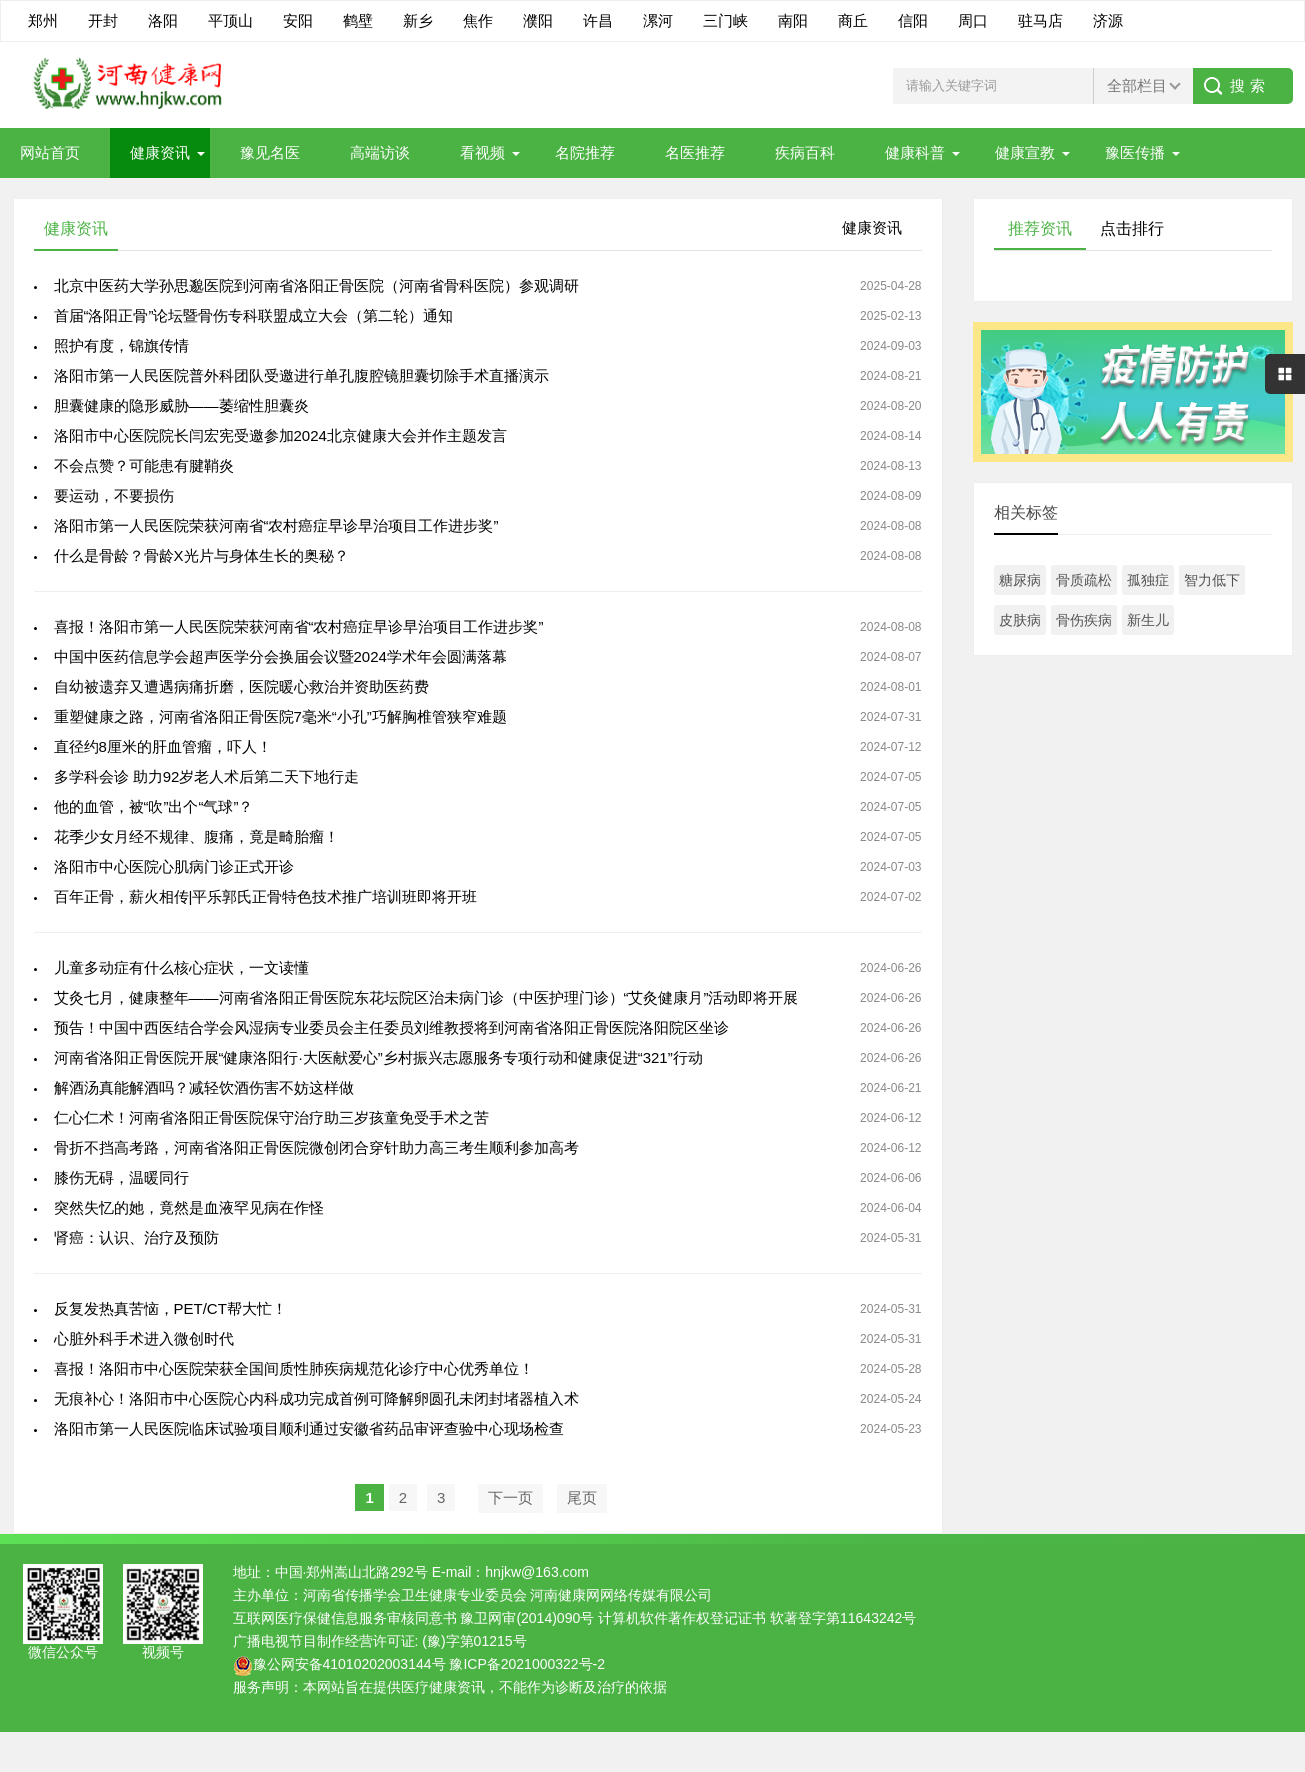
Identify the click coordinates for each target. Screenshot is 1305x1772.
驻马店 (1040, 20)
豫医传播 (1135, 152)
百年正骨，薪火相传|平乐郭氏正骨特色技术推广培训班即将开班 (266, 896)
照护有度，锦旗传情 (121, 345)
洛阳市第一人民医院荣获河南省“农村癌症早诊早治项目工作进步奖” (276, 525)
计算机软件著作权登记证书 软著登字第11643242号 (757, 1618)
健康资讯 (160, 152)
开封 (103, 20)
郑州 (43, 20)
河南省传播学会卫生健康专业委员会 (415, 1595)
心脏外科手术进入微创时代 (144, 1338)
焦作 (478, 20)
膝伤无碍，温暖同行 (121, 1177)
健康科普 (915, 152)
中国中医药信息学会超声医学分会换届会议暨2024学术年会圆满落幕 (280, 656)
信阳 (913, 20)
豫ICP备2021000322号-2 (527, 1664)
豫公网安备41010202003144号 (349, 1664)
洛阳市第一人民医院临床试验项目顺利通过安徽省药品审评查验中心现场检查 (309, 1428)
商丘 (853, 20)
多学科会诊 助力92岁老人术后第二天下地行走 (207, 776)
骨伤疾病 (1084, 620)
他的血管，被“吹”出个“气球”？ (154, 806)
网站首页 (50, 152)
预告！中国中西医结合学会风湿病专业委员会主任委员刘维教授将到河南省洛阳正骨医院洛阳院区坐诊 (391, 1027)
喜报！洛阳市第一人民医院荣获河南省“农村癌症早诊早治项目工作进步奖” (299, 626)
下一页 (510, 1497)
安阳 (298, 20)
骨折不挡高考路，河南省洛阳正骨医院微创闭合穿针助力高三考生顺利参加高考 (316, 1147)
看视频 (482, 152)
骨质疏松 (1084, 580)
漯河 (658, 20)
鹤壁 (358, 20)
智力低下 (1212, 580)
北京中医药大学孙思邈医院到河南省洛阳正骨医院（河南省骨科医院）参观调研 (316, 285)
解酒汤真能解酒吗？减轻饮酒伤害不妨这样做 (204, 1087)
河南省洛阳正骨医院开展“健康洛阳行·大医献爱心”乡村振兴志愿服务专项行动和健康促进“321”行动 (378, 1057)
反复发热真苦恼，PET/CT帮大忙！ (170, 1308)
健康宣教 (1025, 152)
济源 (1108, 20)
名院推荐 (585, 152)
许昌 (598, 20)
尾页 (582, 1497)
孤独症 (1148, 580)
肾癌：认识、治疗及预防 (136, 1237)
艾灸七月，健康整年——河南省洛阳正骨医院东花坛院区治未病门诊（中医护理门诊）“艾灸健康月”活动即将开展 (426, 997)
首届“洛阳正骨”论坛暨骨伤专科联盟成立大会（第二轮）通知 (254, 315)
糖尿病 (1020, 580)
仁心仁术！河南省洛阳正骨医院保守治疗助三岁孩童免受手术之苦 (271, 1117)
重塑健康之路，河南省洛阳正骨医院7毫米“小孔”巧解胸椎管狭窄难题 (280, 716)
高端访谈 (380, 152)
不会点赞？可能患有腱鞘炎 (144, 465)
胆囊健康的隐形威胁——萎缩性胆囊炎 (181, 405)
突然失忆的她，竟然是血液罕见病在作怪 (189, 1207)
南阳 (793, 20)
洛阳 (163, 20)
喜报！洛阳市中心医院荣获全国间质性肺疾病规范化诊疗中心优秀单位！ (294, 1368)
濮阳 (538, 20)
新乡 (418, 20)
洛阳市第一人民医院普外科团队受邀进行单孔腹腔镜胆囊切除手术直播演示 (301, 375)
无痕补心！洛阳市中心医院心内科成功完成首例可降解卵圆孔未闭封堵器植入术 (316, 1398)
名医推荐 (695, 152)
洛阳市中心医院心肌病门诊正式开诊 (174, 866)
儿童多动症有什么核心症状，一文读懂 (181, 967)
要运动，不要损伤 (114, 495)
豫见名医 (270, 152)
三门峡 (725, 20)
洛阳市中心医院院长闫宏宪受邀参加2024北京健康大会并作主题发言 (280, 435)
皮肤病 (1020, 620)
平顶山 (230, 20)
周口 (973, 20)
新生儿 (1148, 620)
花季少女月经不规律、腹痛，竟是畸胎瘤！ (196, 836)
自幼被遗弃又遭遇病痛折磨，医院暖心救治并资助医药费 (241, 686)
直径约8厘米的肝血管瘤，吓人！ (163, 746)
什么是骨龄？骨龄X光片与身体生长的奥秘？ (201, 555)
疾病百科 (805, 152)
